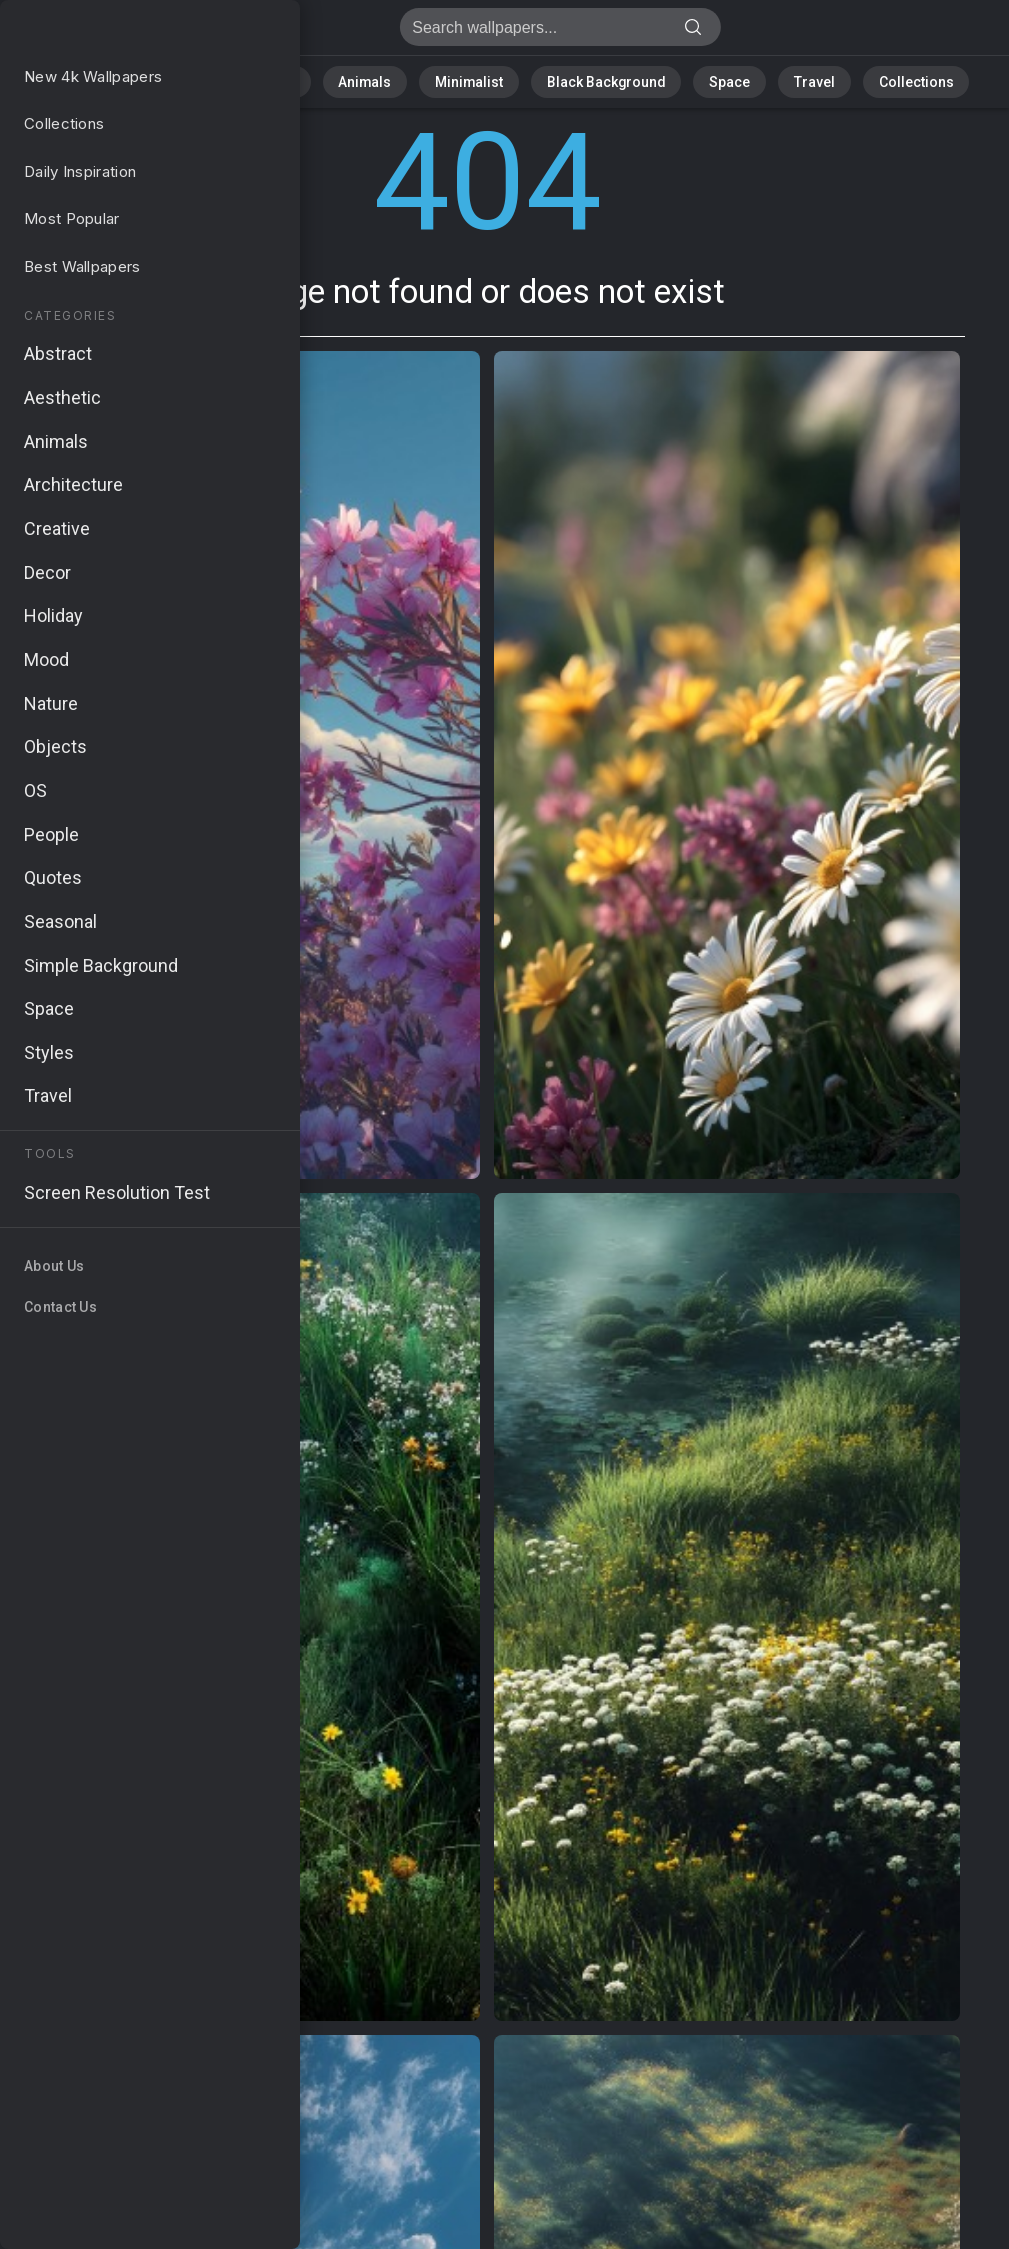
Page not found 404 (120, 32)
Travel (777, 79)
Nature (217, 79)
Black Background (593, 79)
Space (703, 79)
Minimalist (473, 79)
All (153, 79)
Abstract (299, 79)
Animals (384, 79)
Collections (866, 79)
